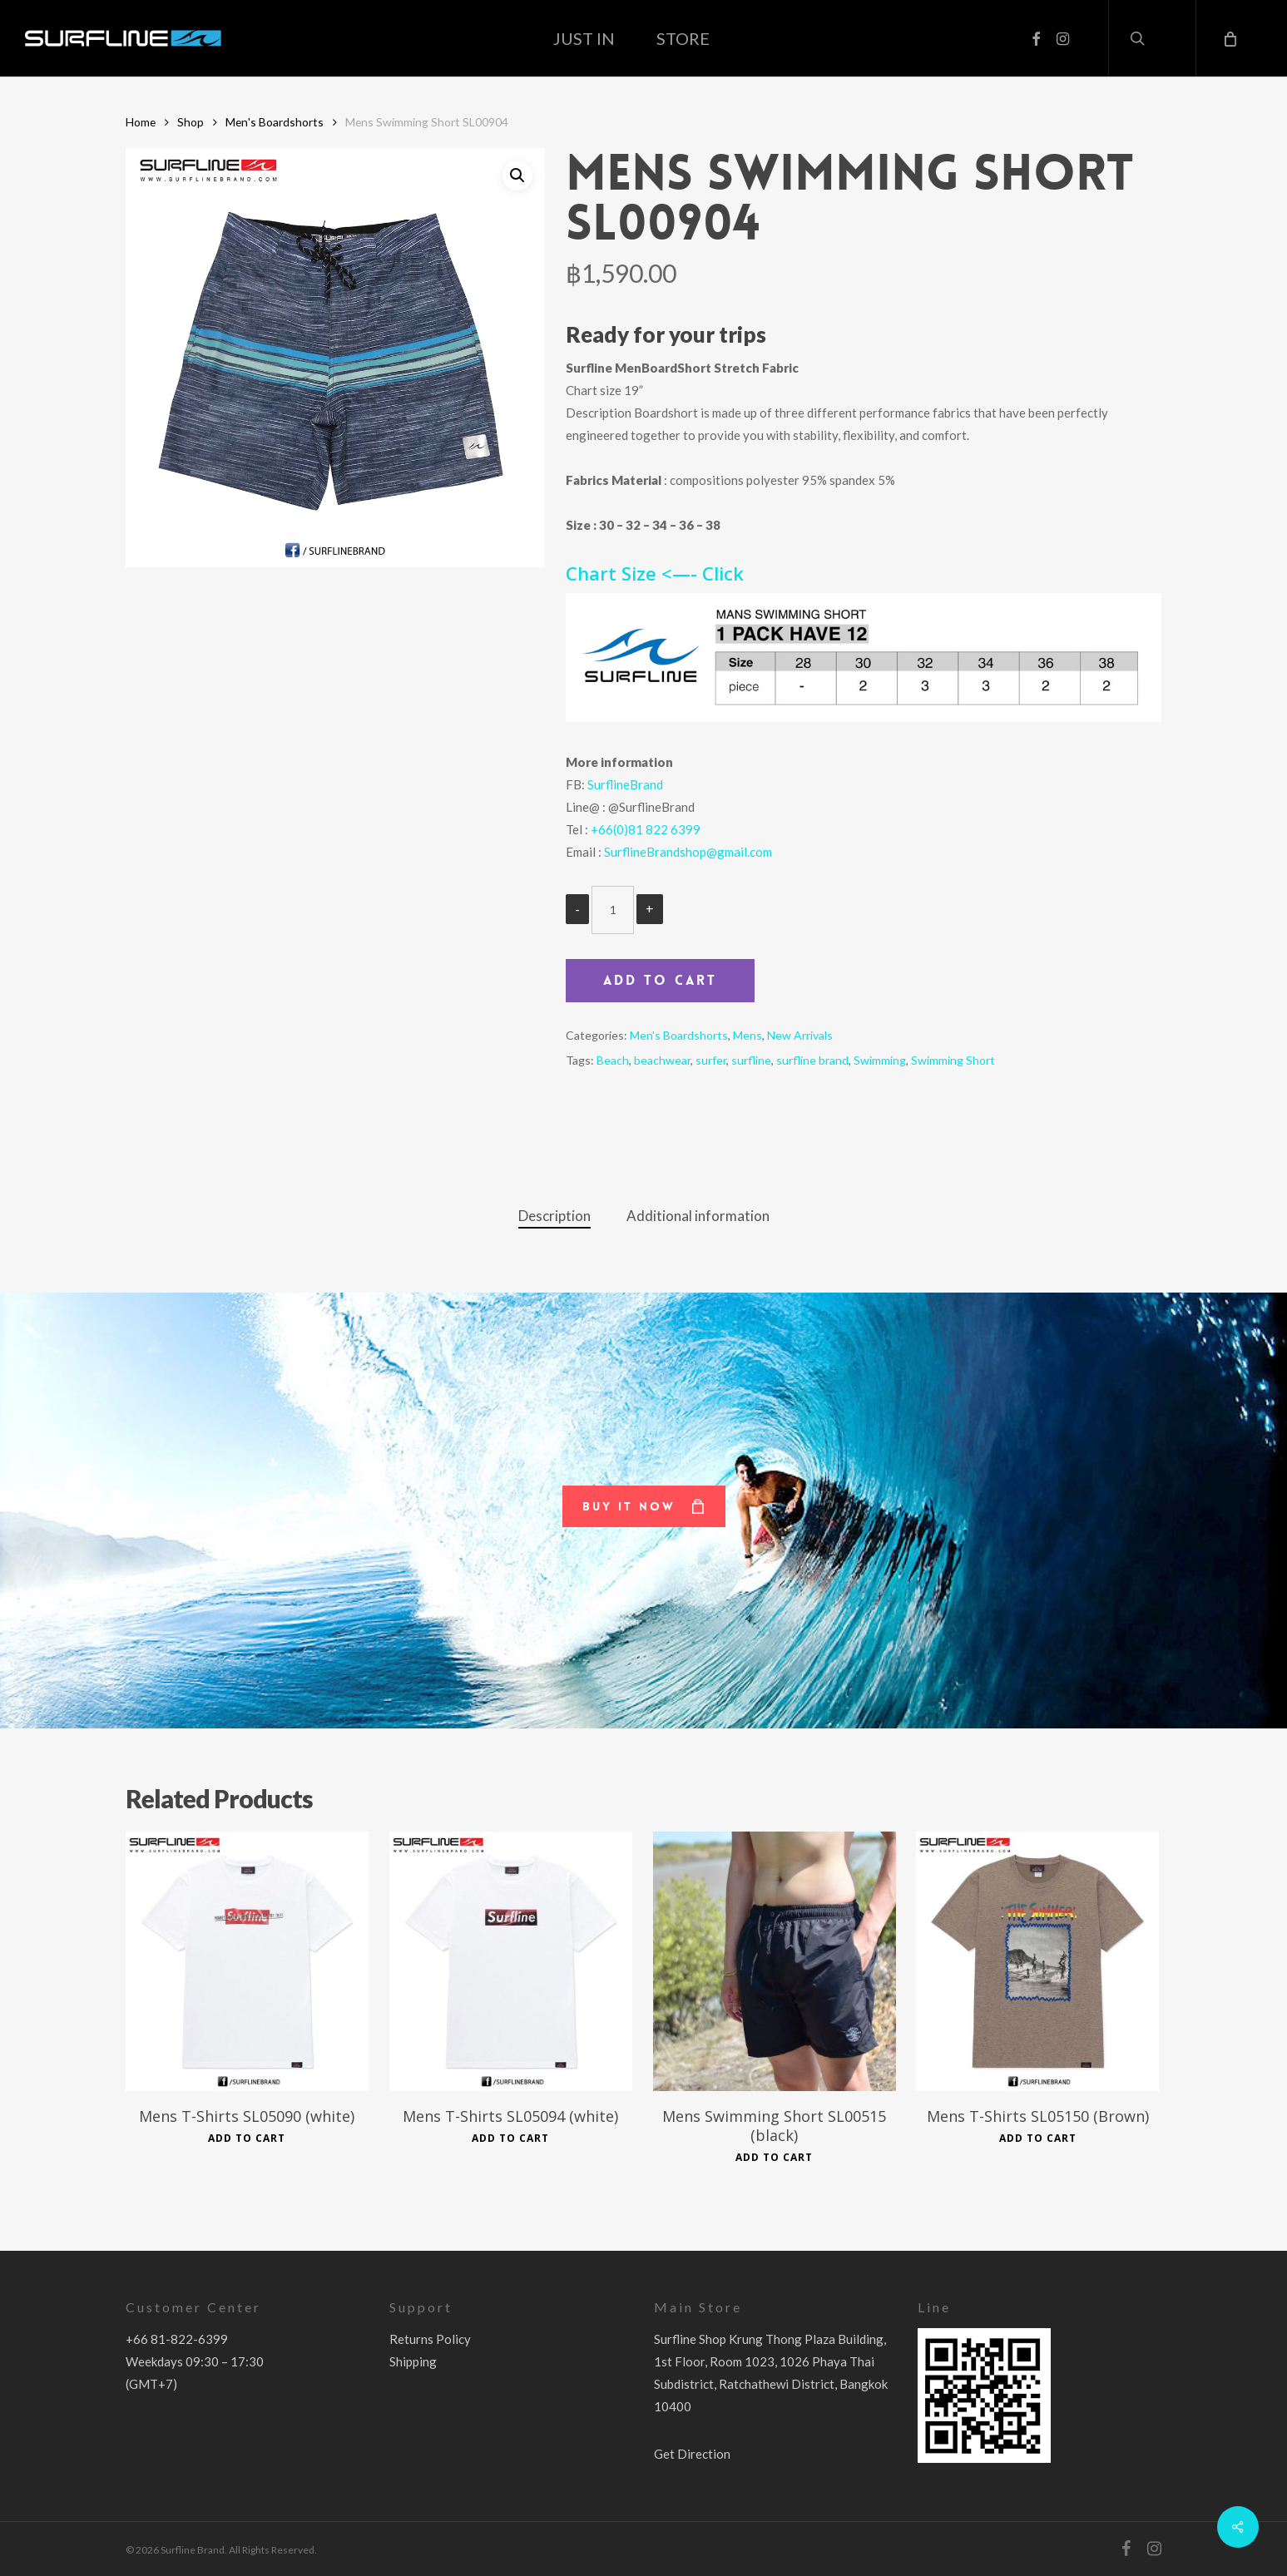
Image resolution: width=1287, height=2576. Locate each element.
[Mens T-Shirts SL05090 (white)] (247, 1961)
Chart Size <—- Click (655, 573)
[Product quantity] (613, 910)
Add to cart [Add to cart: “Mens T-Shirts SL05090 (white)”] (246, 2138)
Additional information (698, 1215)
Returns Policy (430, 2338)
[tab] (554, 1216)
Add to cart (660, 980)
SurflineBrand (625, 784)
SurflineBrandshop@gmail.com (688, 851)
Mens (747, 1035)
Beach (612, 1060)
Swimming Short (953, 1060)
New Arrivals (800, 1035)
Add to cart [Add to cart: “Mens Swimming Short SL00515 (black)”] (774, 2157)
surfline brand (812, 1060)
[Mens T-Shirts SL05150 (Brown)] (1037, 1961)
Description (554, 1215)
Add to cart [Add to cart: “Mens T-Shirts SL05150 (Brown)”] (1038, 2138)
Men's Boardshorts (274, 122)
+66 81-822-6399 (177, 2338)
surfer (710, 1060)
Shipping (413, 2361)
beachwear (662, 1060)
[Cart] (1228, 38)
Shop (190, 122)
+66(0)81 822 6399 (645, 829)
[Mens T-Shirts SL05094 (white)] (510, 1961)
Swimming (880, 1060)
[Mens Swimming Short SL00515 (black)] (774, 1961)
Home (141, 122)
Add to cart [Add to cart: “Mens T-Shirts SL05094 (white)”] (510, 2138)
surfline (751, 1060)
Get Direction (692, 2453)
